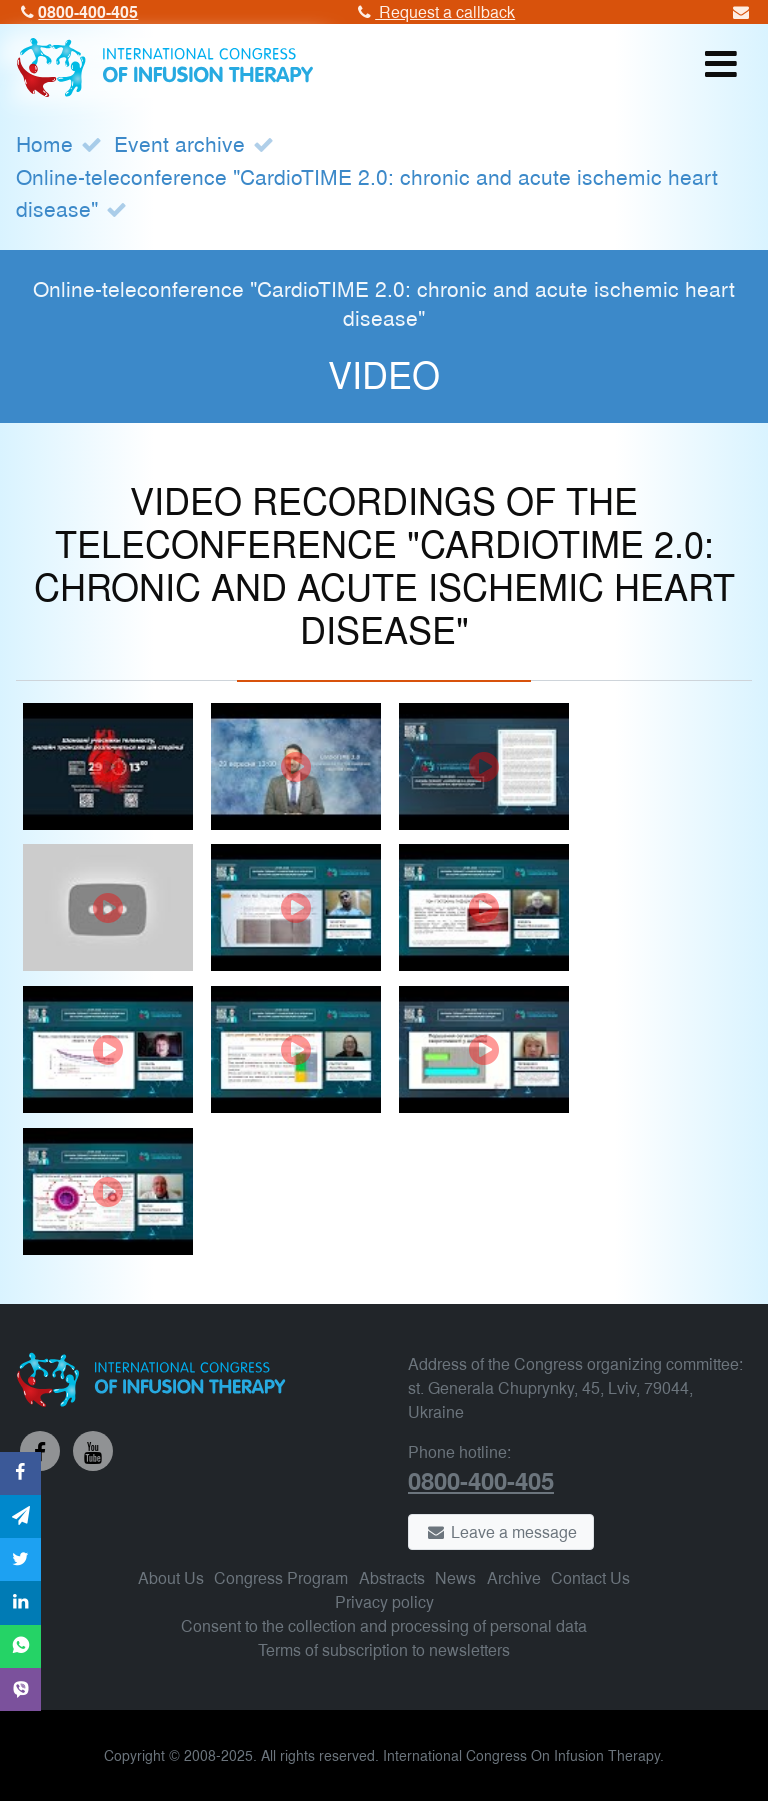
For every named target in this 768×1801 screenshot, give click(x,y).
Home (44, 143)
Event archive (179, 143)
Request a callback (434, 11)
